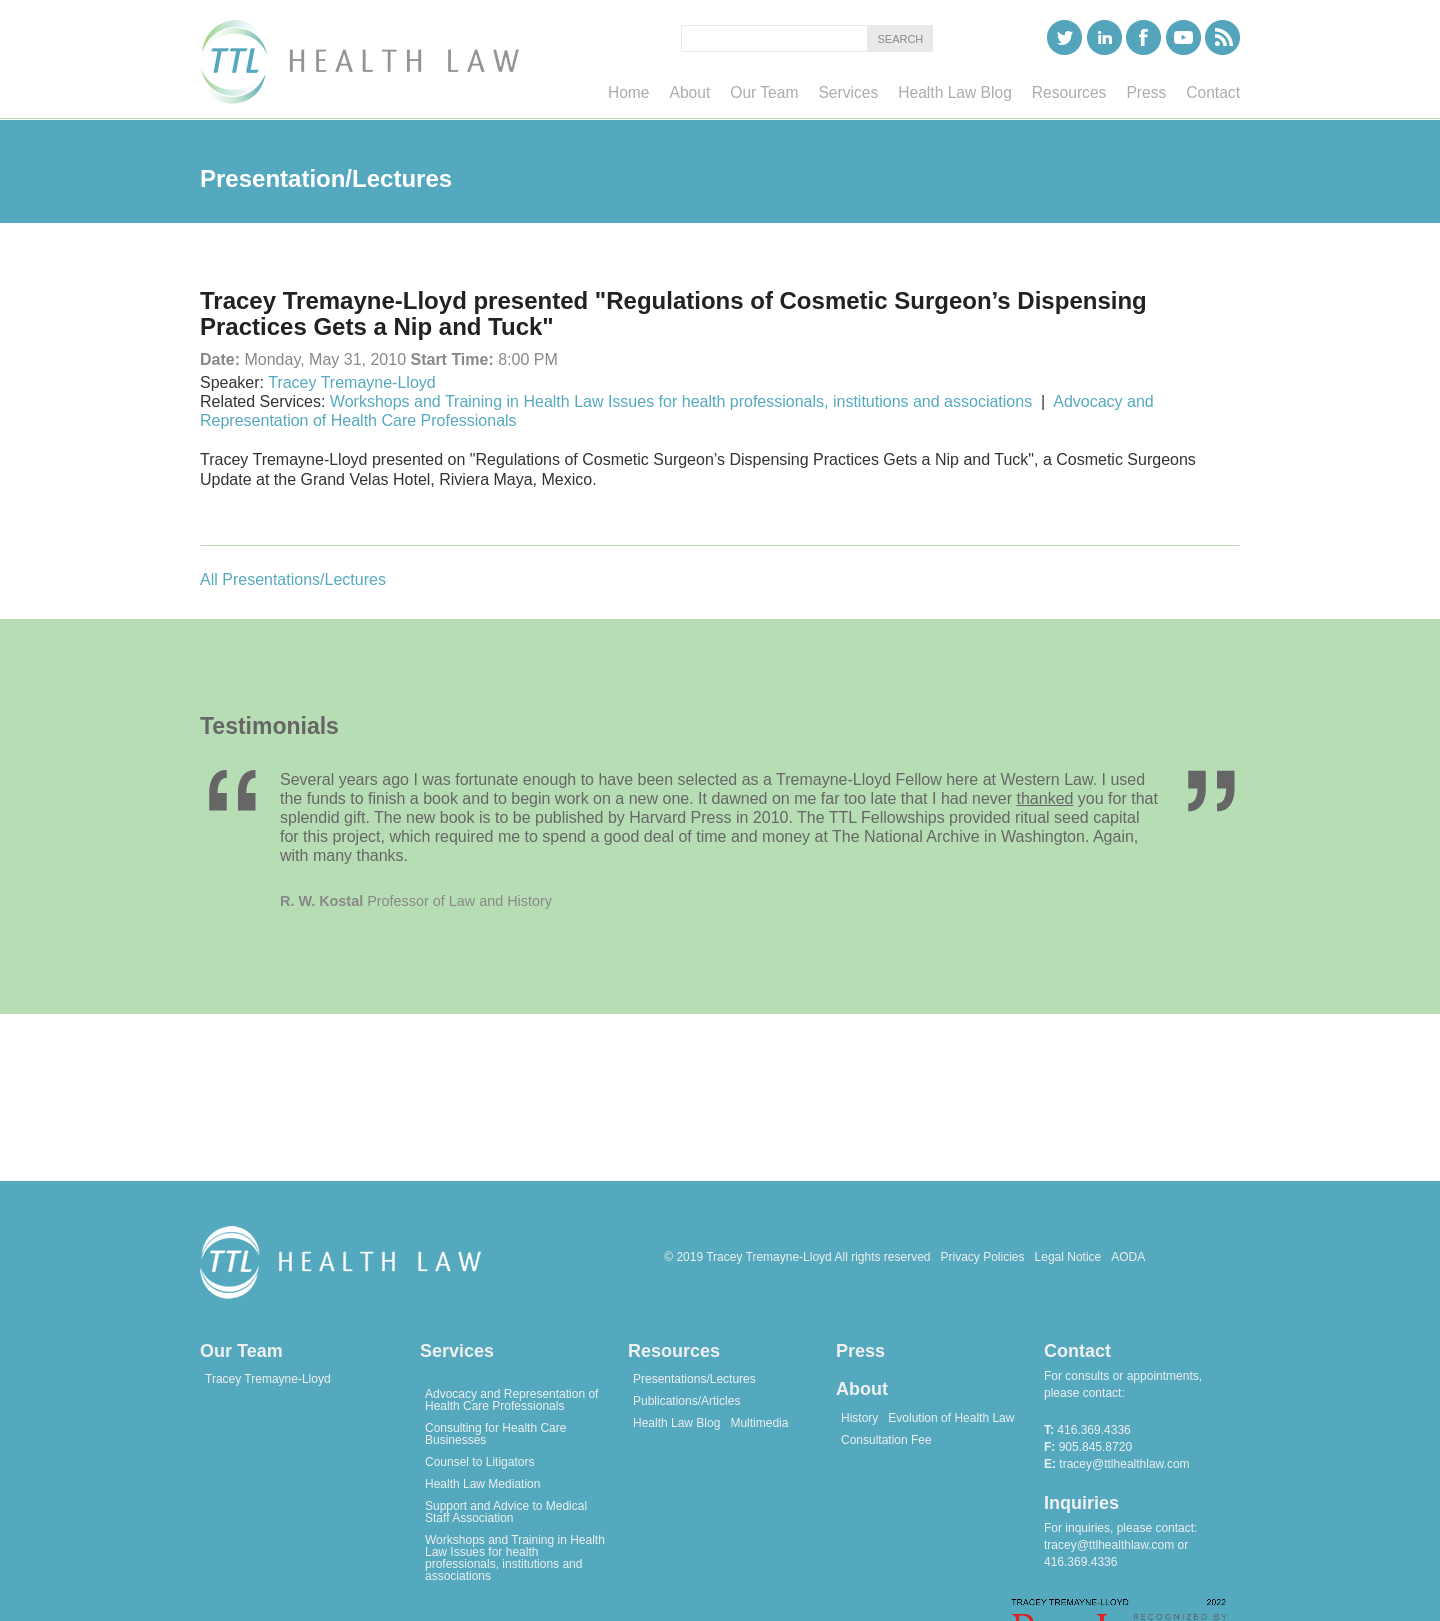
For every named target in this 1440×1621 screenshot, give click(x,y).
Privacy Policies (983, 1257)
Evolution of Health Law (951, 1418)
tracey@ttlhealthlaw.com (1124, 1464)
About (862, 1389)
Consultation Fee (886, 1440)
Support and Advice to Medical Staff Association (506, 1512)
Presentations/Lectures (694, 1379)
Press (860, 1351)
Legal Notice (1068, 1257)
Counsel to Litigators (479, 1462)
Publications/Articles (686, 1401)
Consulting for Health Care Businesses (495, 1434)
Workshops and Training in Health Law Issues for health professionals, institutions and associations (681, 401)
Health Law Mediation (482, 1484)
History (859, 1418)
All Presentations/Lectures (293, 579)
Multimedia (759, 1423)
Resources (674, 1351)
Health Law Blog (676, 1423)
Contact (1077, 1351)
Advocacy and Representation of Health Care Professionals (511, 1400)
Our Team (241, 1351)
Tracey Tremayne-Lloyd (351, 382)
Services (457, 1351)
